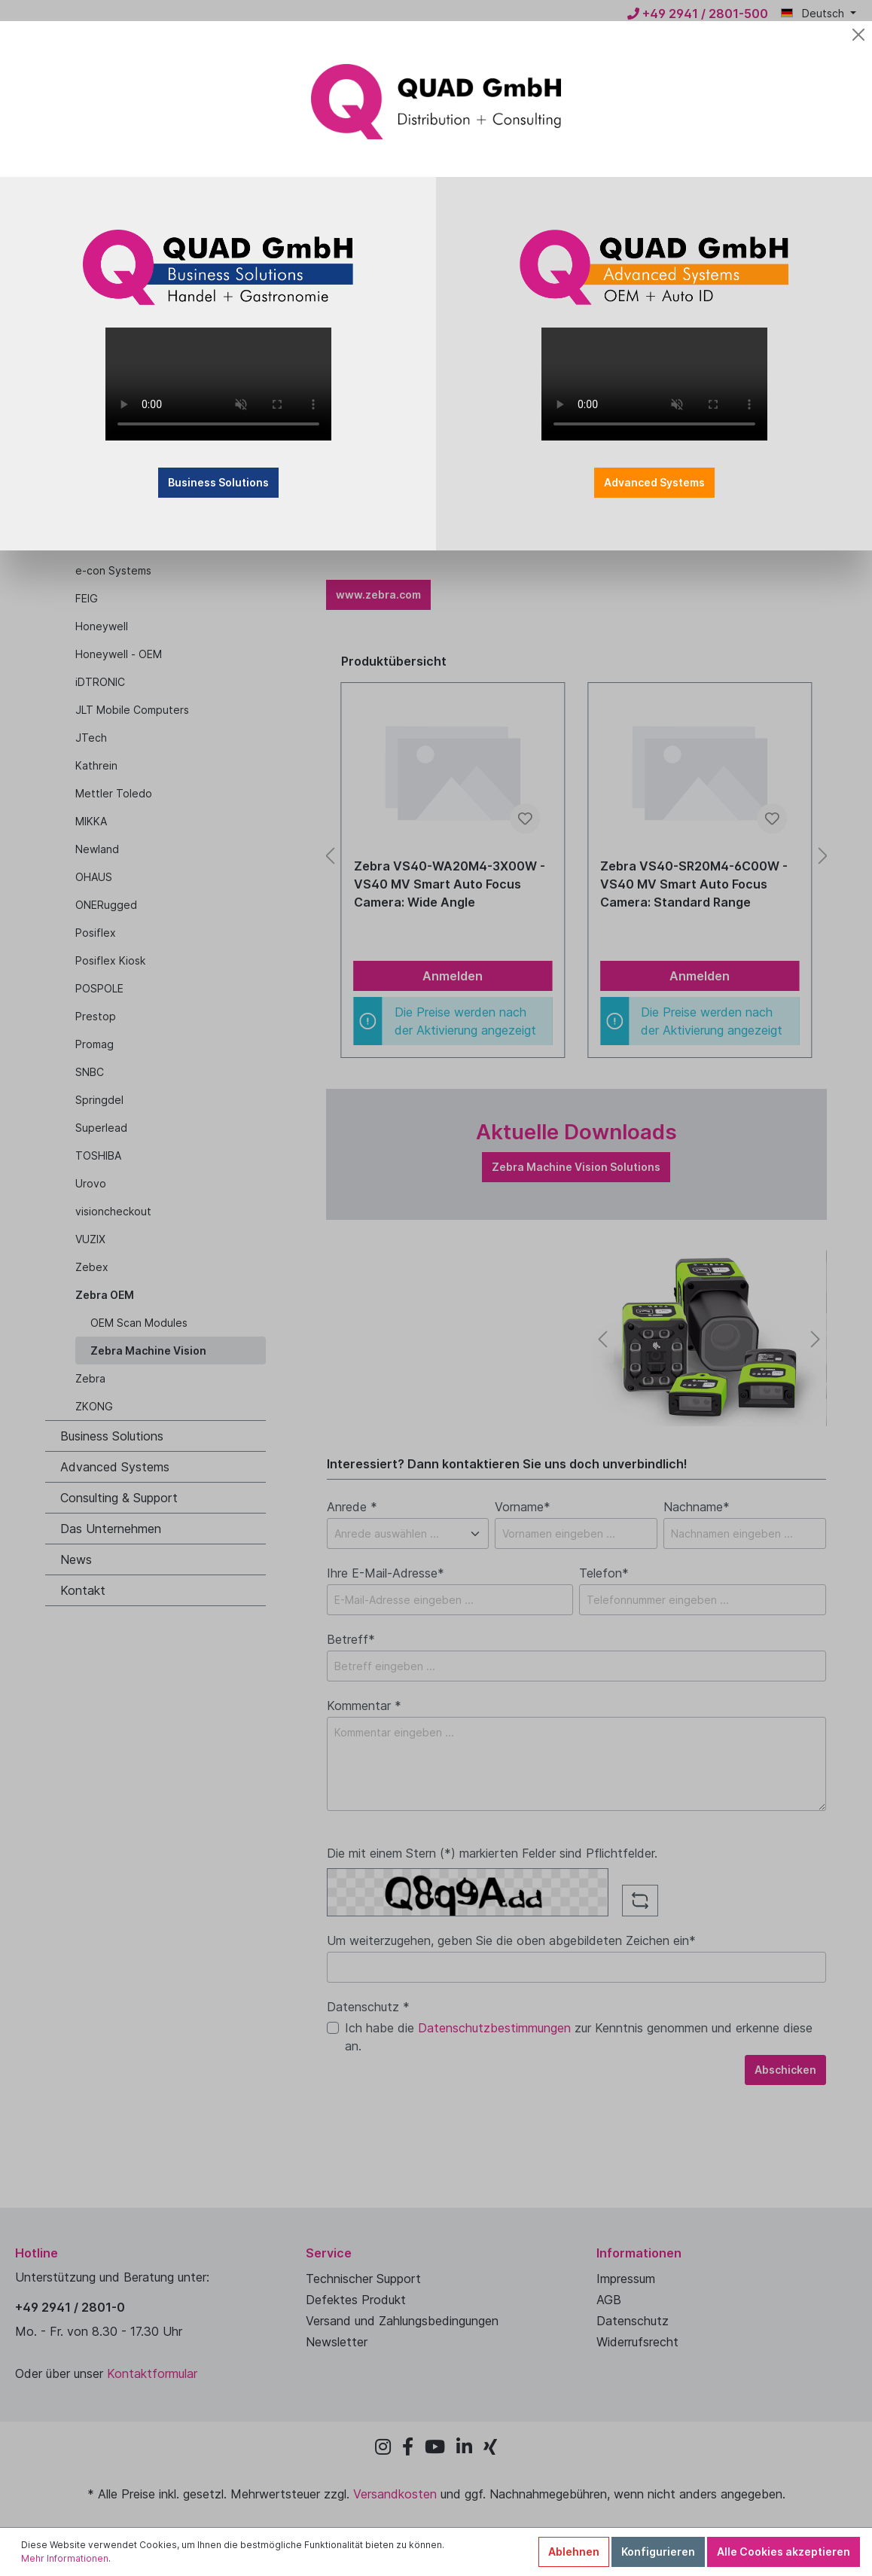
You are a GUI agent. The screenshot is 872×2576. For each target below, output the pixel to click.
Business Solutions (218, 482)
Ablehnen (573, 2551)
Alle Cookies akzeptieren (783, 2551)
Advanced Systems (654, 482)
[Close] (858, 34)
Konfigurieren (658, 2551)
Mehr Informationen (64, 2558)
